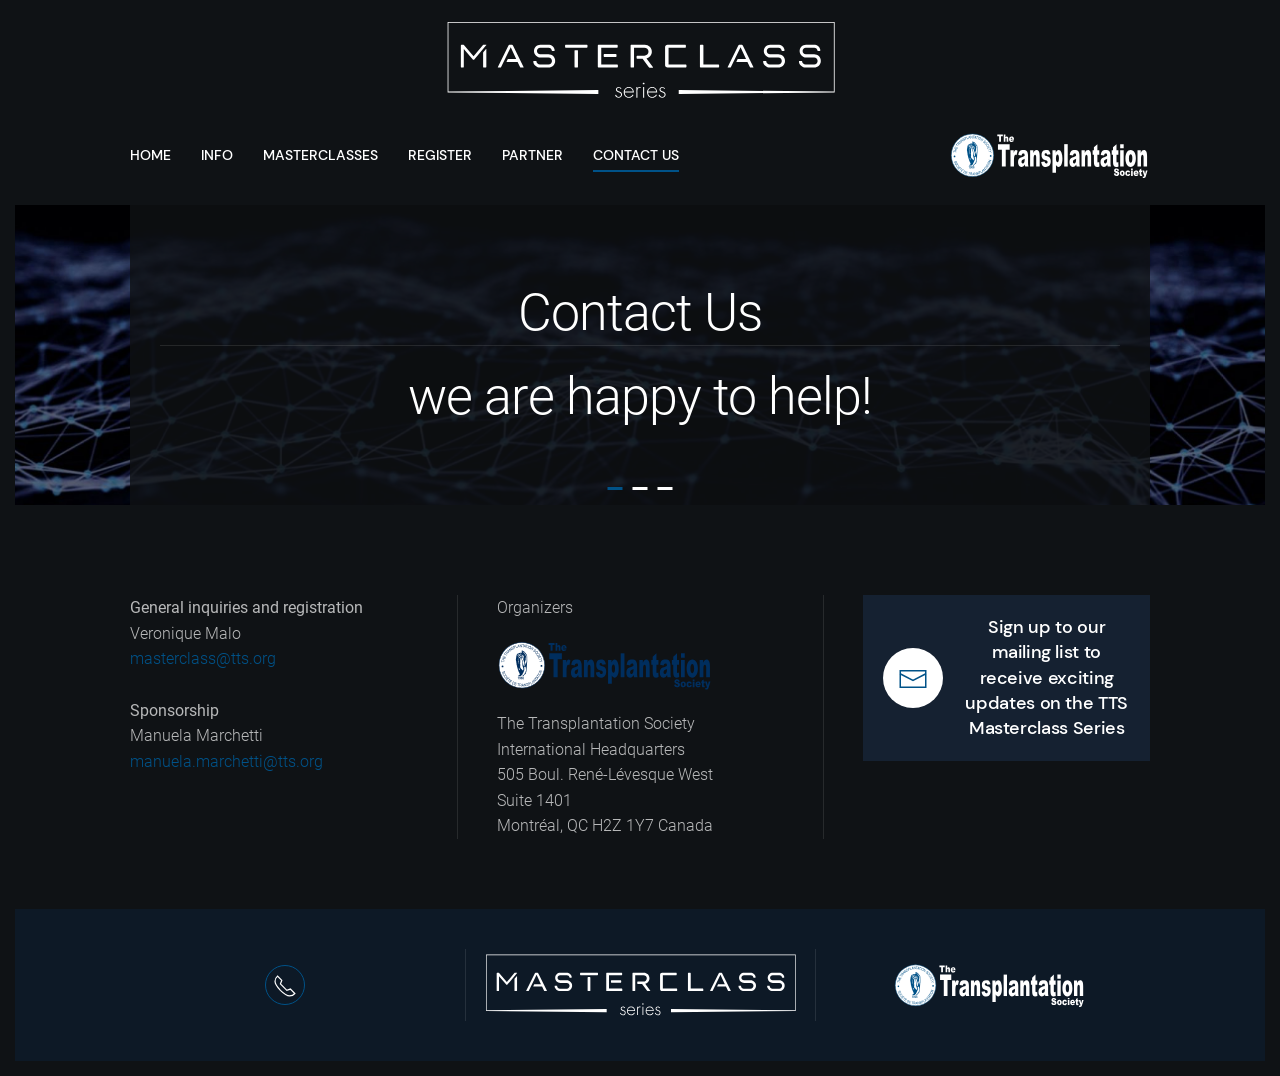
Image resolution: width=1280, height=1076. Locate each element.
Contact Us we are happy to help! (615, 488)
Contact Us (636, 155)
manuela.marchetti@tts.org (226, 761)
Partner (532, 155)
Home (150, 155)
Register (440, 155)
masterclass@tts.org (203, 658)
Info (217, 155)
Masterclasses (320, 155)
